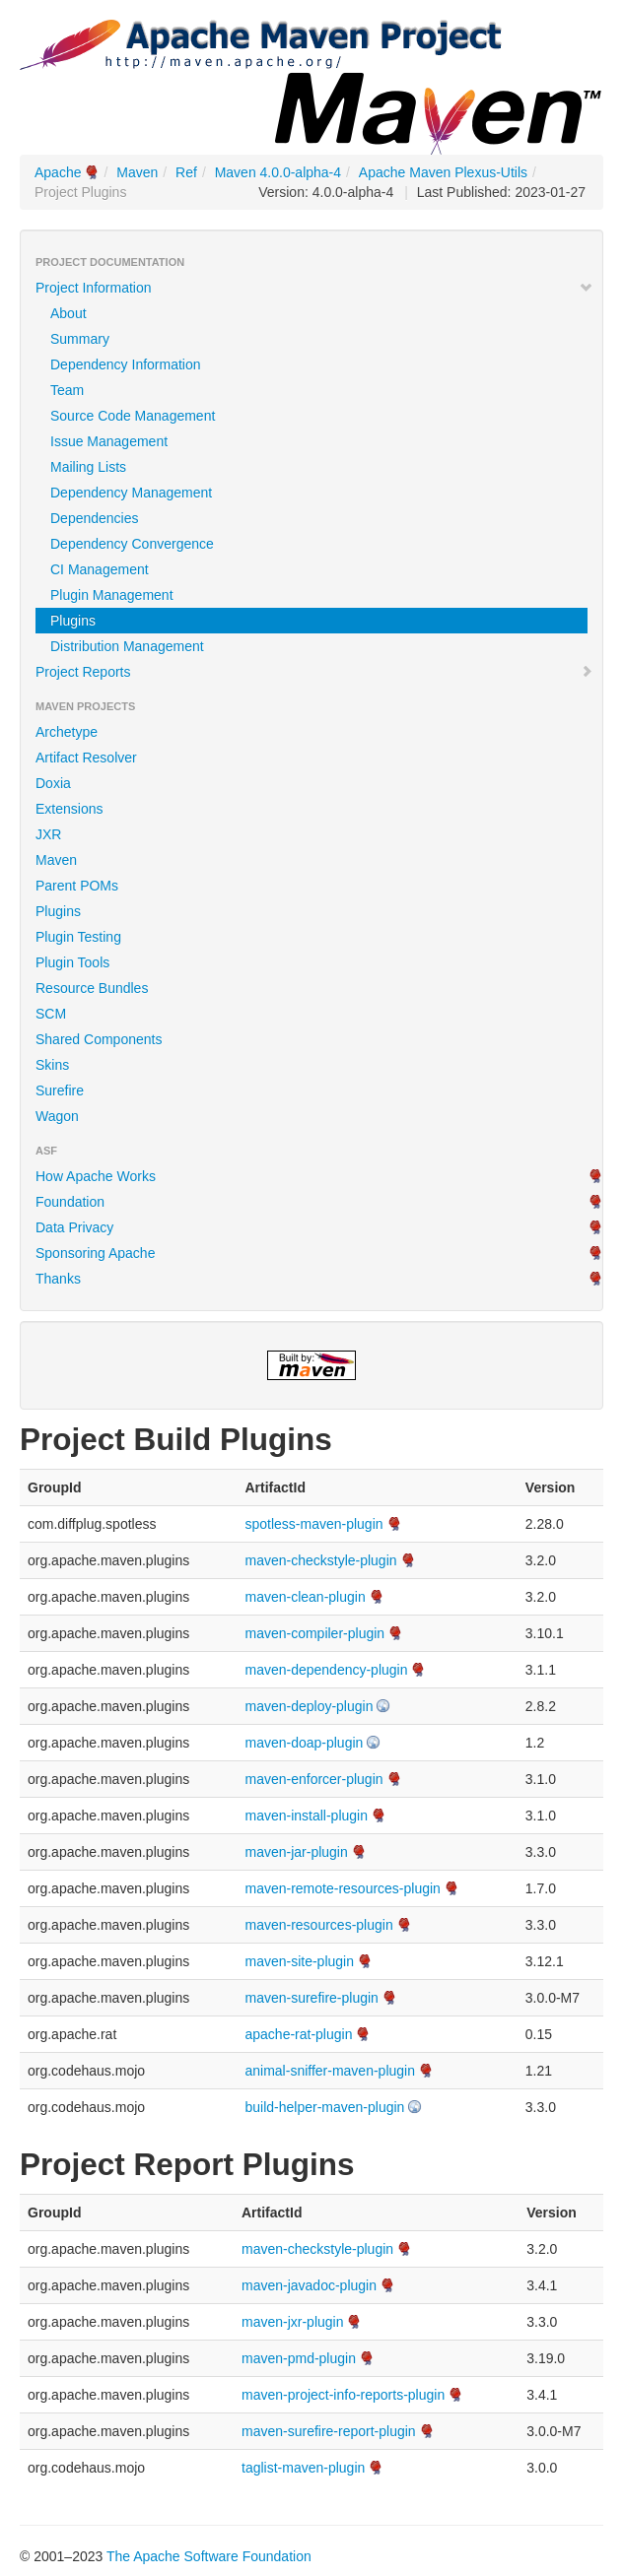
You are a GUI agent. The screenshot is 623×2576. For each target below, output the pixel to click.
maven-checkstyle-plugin (320, 1560)
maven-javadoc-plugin (309, 2285)
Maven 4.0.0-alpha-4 (278, 172)
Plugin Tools (72, 962)
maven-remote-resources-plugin (342, 1888)
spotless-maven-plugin (313, 1524)
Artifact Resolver (86, 757)
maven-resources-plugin (318, 1925)
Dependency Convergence (132, 544)
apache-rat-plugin (298, 2034)
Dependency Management (131, 492)
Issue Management (109, 441)
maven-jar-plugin (295, 1852)
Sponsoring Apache (95, 1253)
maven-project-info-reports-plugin (343, 2395)
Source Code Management (132, 416)
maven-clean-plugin (304, 1597)
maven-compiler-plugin (314, 1633)
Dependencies (94, 518)
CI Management (99, 569)
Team (67, 390)
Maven (137, 172)
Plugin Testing (78, 937)
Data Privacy (74, 1227)
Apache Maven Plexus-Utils (443, 172)
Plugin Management (111, 595)
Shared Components (98, 1039)
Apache (58, 172)
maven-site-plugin (299, 1961)
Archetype (66, 732)
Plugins (73, 620)
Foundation (69, 1202)
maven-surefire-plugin (311, 1998)
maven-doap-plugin (303, 1742)
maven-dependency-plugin (325, 1670)
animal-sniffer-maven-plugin (329, 2071)
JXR (48, 834)
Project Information (314, 288)
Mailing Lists (88, 467)
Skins (52, 1065)
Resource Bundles (91, 988)
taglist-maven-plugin (303, 2468)
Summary (79, 339)
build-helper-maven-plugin (324, 2107)
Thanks (58, 1279)
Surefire (59, 1090)
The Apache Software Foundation (209, 2556)
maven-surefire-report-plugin (329, 2431)
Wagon (57, 1116)
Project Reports (314, 672)
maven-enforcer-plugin (313, 1779)
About (68, 313)
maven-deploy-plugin (308, 1706)
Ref (186, 172)
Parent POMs (76, 885)
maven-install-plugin (306, 1815)
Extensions (69, 809)
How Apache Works (95, 1176)
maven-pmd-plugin (299, 2358)
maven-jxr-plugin (292, 2322)
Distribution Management (127, 646)
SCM (50, 1014)
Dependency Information (125, 364)
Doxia (53, 783)
